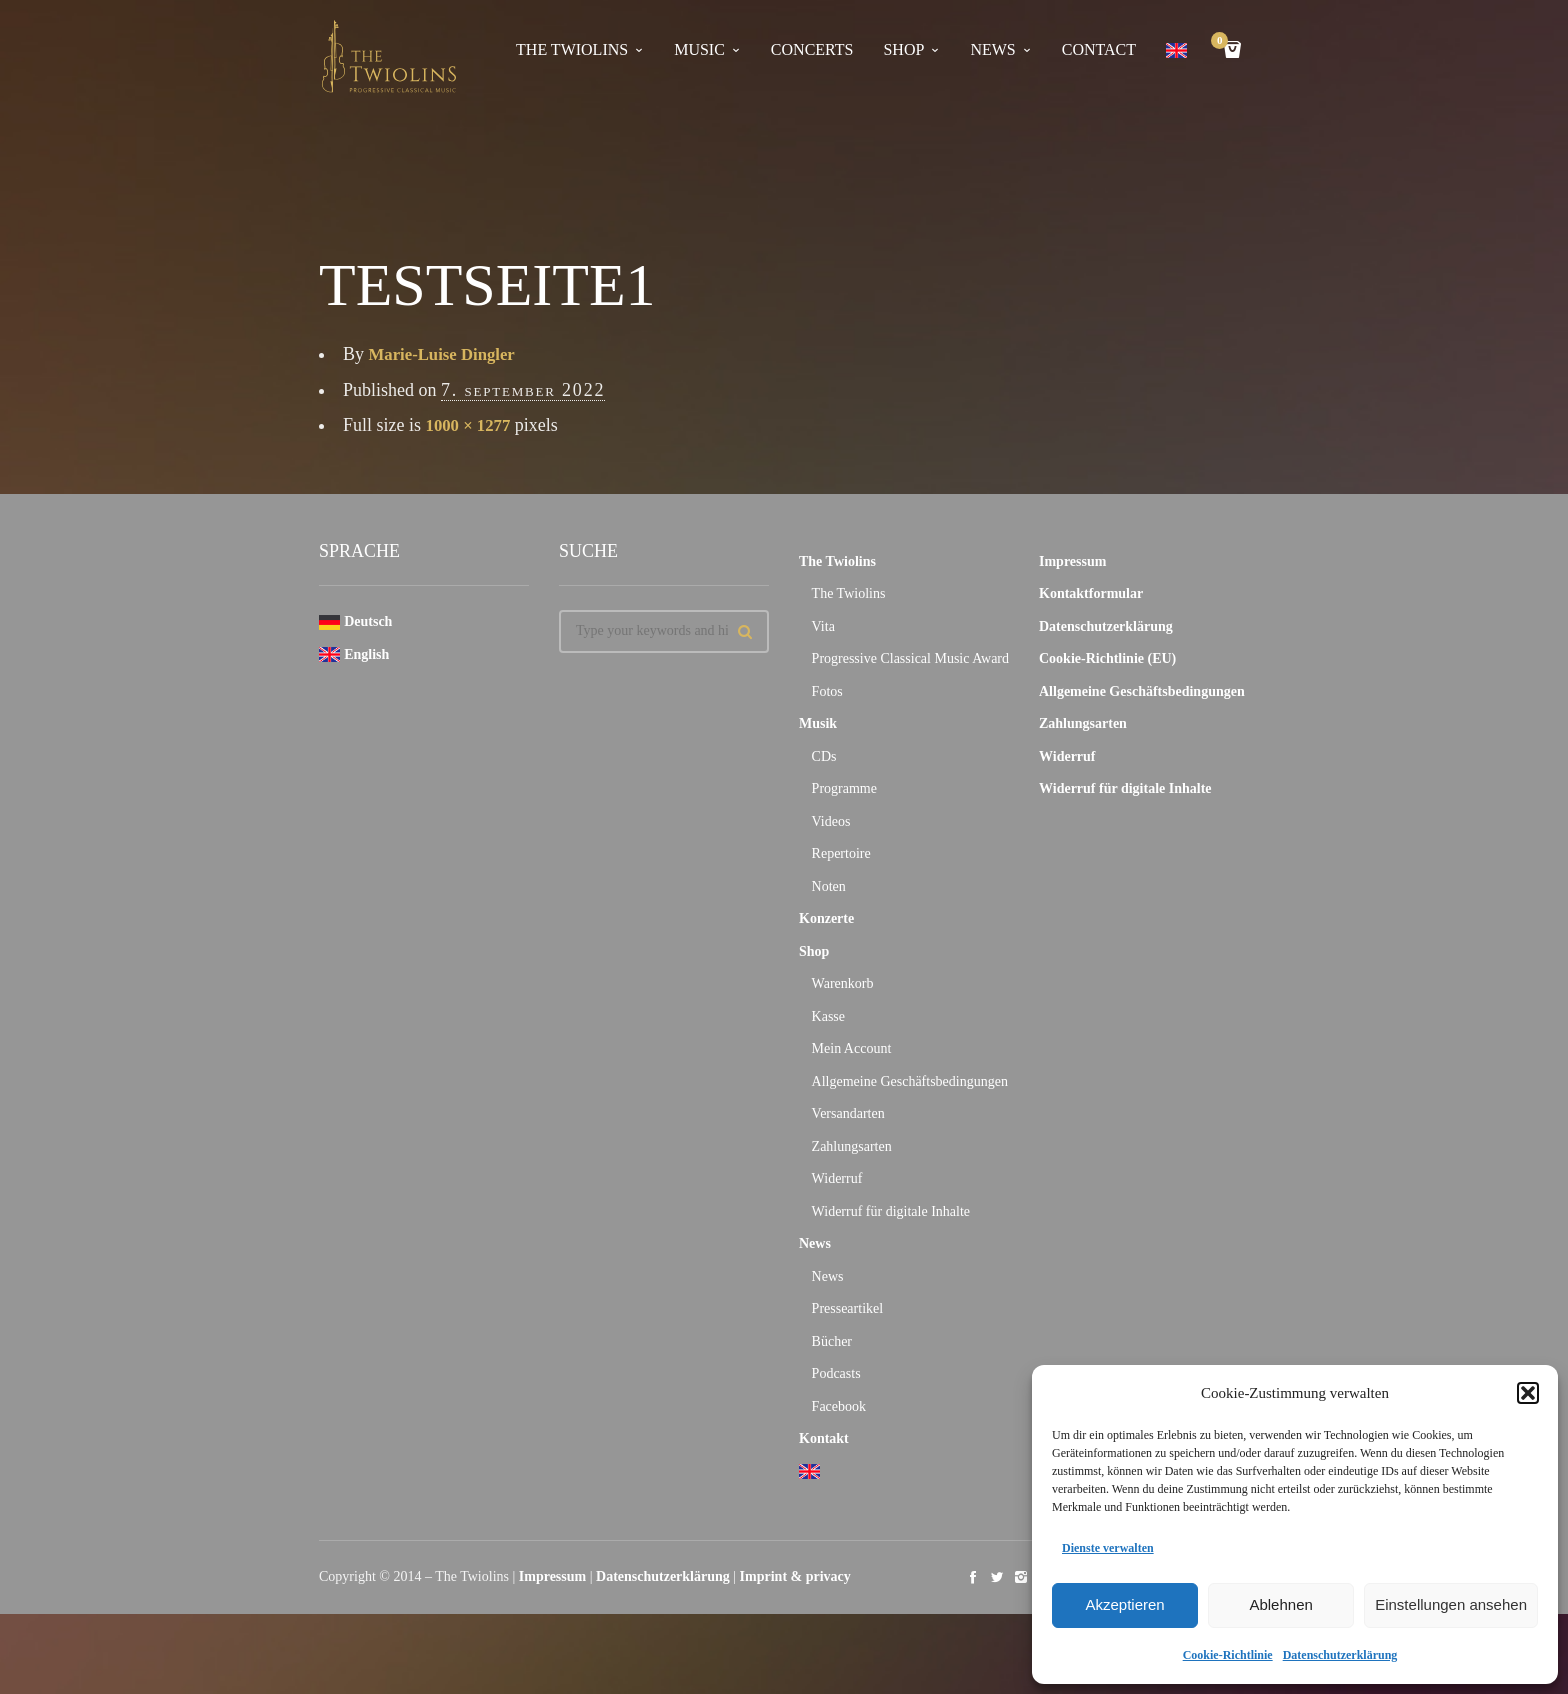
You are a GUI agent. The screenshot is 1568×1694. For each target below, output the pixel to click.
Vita (823, 626)
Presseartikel (848, 1308)
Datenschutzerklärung (1340, 1655)
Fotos (827, 691)
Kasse (828, 1016)
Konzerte (826, 918)
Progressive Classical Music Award (910, 658)
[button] (1528, 1393)
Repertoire (841, 853)
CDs (824, 756)
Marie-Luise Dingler (447, 354)
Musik (818, 723)
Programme (844, 788)
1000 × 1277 (471, 425)
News (815, 1243)
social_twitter (997, 1577)
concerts (812, 49)
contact (1099, 49)
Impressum (1072, 561)
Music (699, 49)
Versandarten (848, 1113)
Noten (829, 886)
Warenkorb (843, 983)
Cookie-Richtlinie (1228, 1655)
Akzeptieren (1124, 1604)
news (992, 49)
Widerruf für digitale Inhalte (891, 1211)
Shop (903, 49)
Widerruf (837, 1178)
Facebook (839, 1406)
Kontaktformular (1091, 593)
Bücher (832, 1341)
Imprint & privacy (795, 1576)
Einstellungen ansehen (1451, 1604)
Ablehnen (1280, 1604)
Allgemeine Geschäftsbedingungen (910, 1081)
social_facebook (973, 1577)
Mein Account (852, 1048)
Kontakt (824, 1438)
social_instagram (1021, 1577)
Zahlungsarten (852, 1146)
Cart (1223, 42)
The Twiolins (572, 49)
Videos (831, 821)
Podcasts (836, 1373)
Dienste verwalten (1108, 1548)
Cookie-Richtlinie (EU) (1107, 658)
